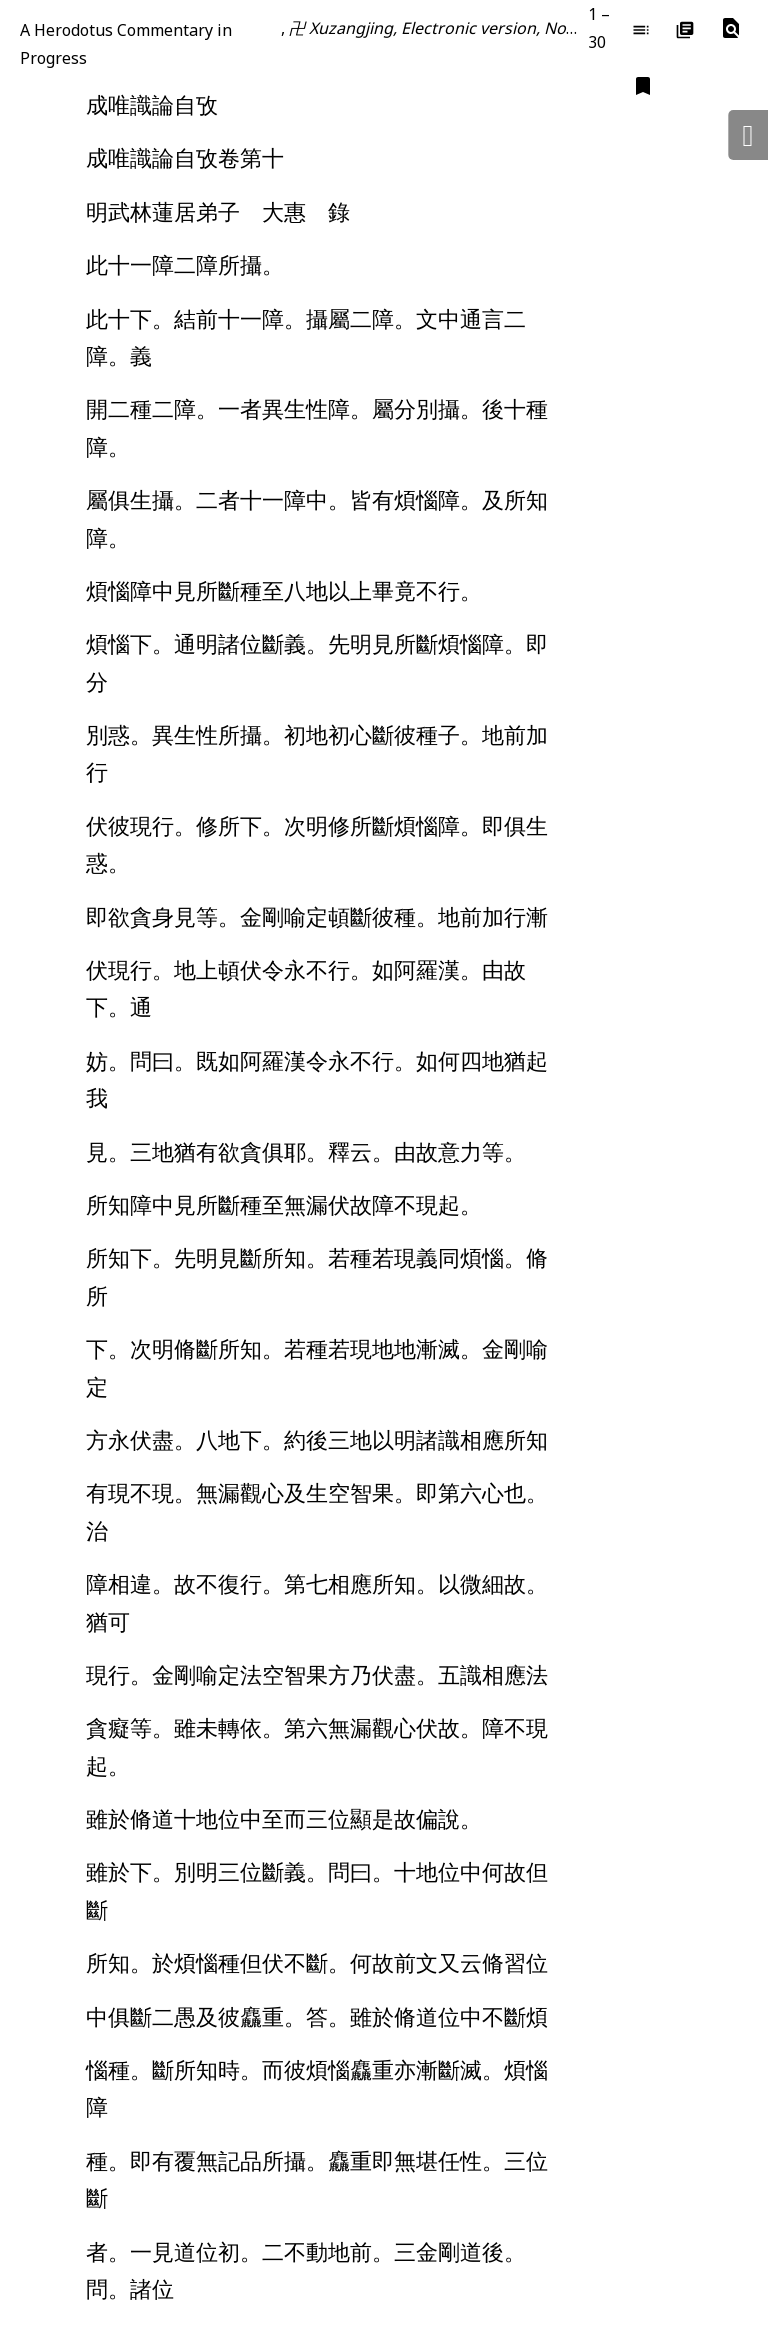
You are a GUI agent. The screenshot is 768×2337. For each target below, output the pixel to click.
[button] (731, 29)
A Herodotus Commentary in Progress (126, 44)
